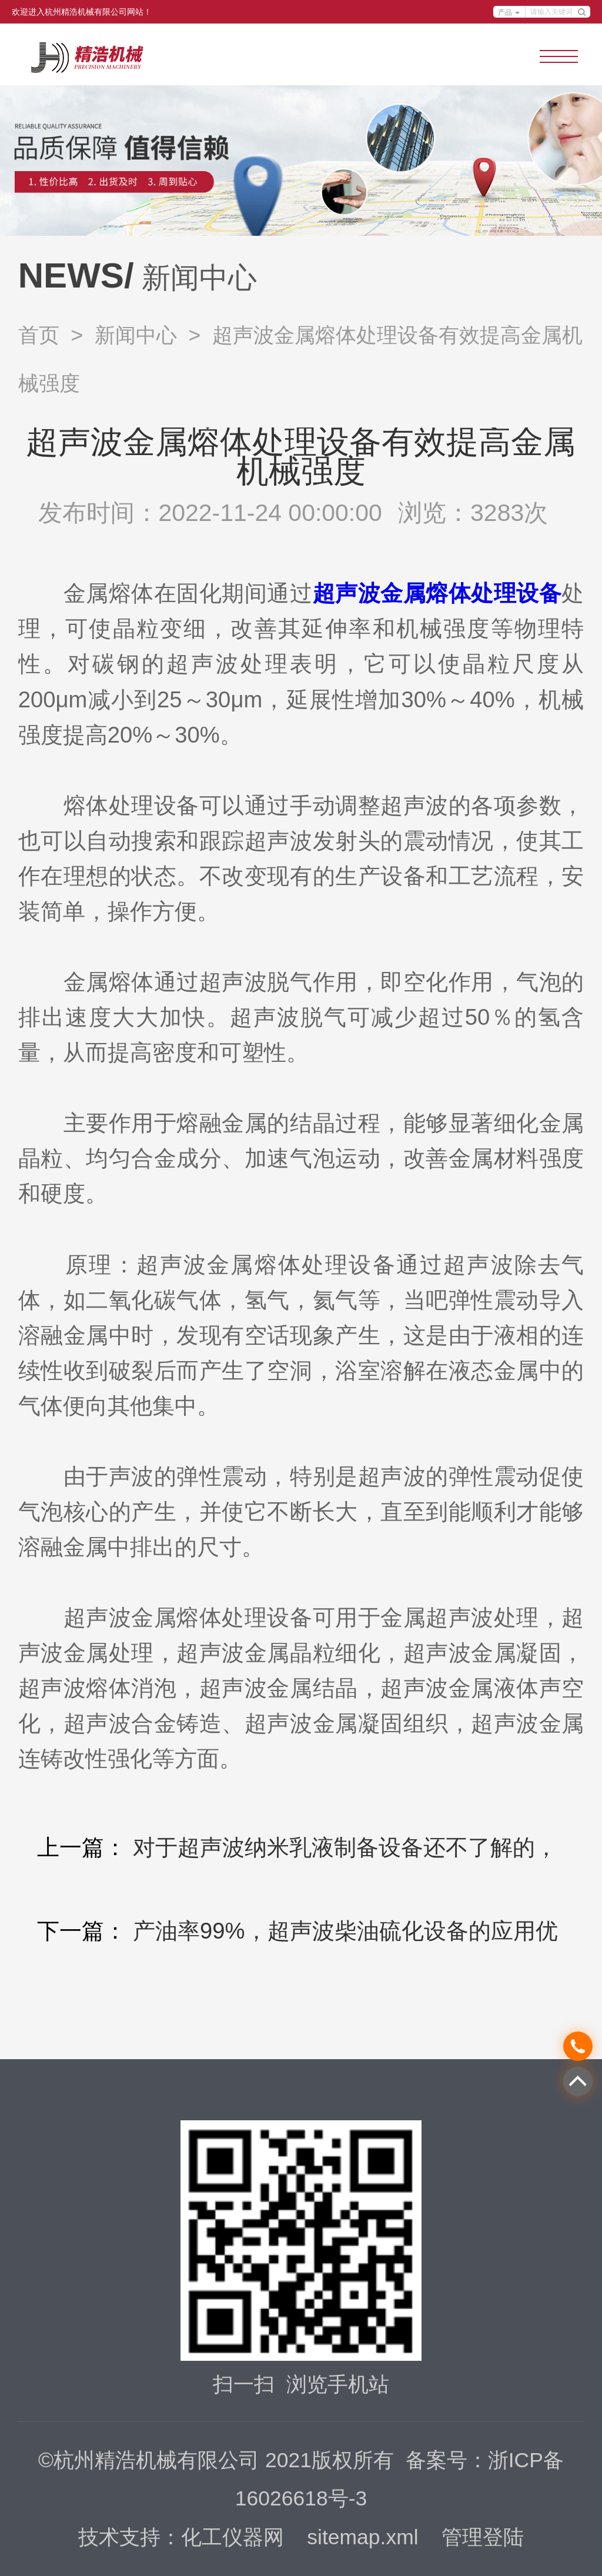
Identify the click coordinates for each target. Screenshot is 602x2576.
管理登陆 (483, 2537)
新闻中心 (136, 335)
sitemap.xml (362, 2537)
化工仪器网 (232, 2537)
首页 (38, 335)
